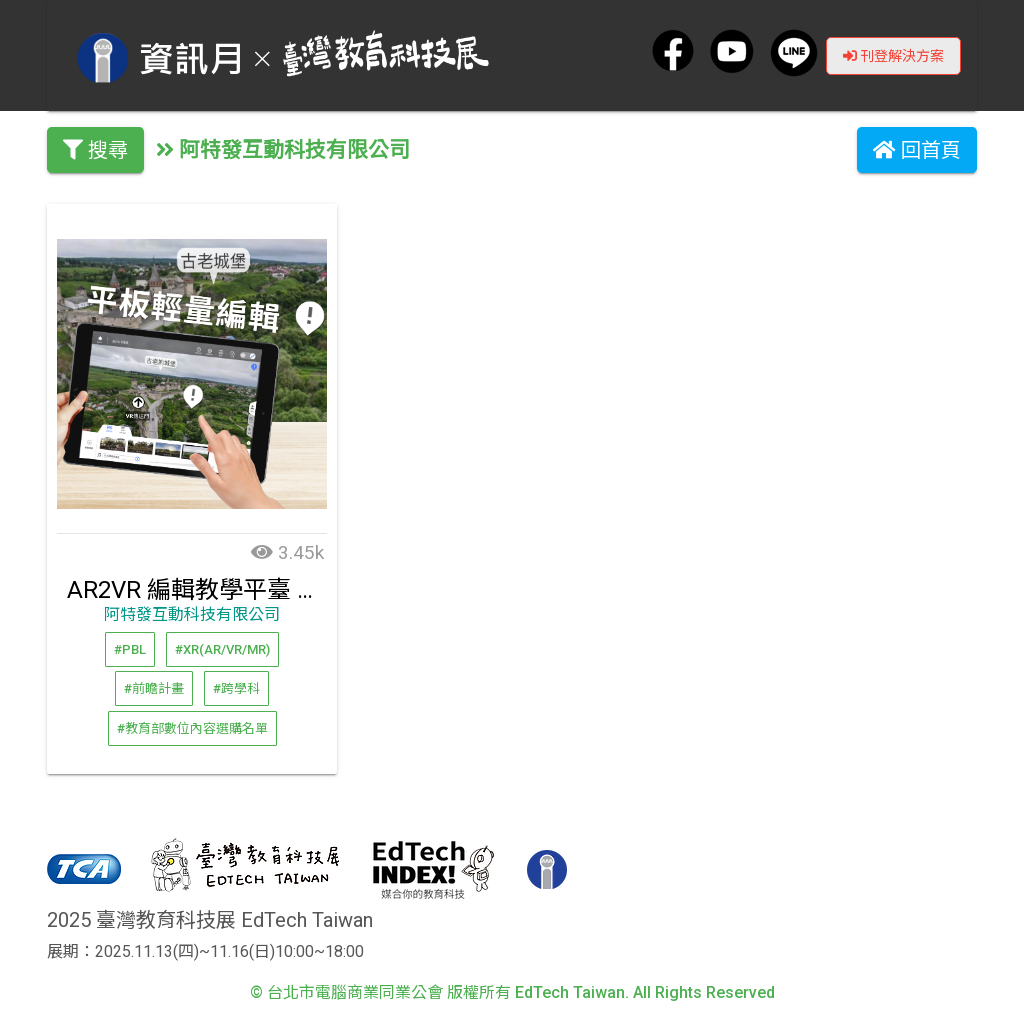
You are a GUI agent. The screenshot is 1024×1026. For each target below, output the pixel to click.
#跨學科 (236, 688)
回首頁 (917, 150)
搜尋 (95, 150)
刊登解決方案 (893, 55)
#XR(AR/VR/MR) (222, 648)
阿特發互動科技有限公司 (192, 614)
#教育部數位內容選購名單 (192, 727)
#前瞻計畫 (154, 688)
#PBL (130, 648)
